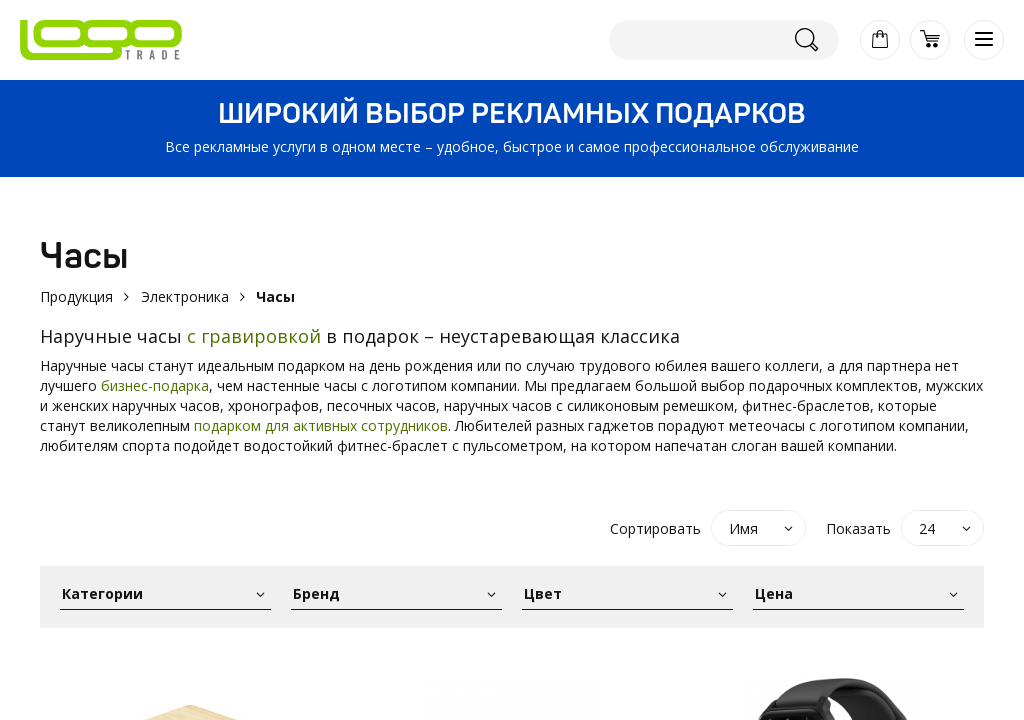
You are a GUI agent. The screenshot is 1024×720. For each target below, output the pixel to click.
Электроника (185, 296)
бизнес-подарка (155, 385)
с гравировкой (254, 336)
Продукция (76, 296)
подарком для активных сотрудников (321, 425)
